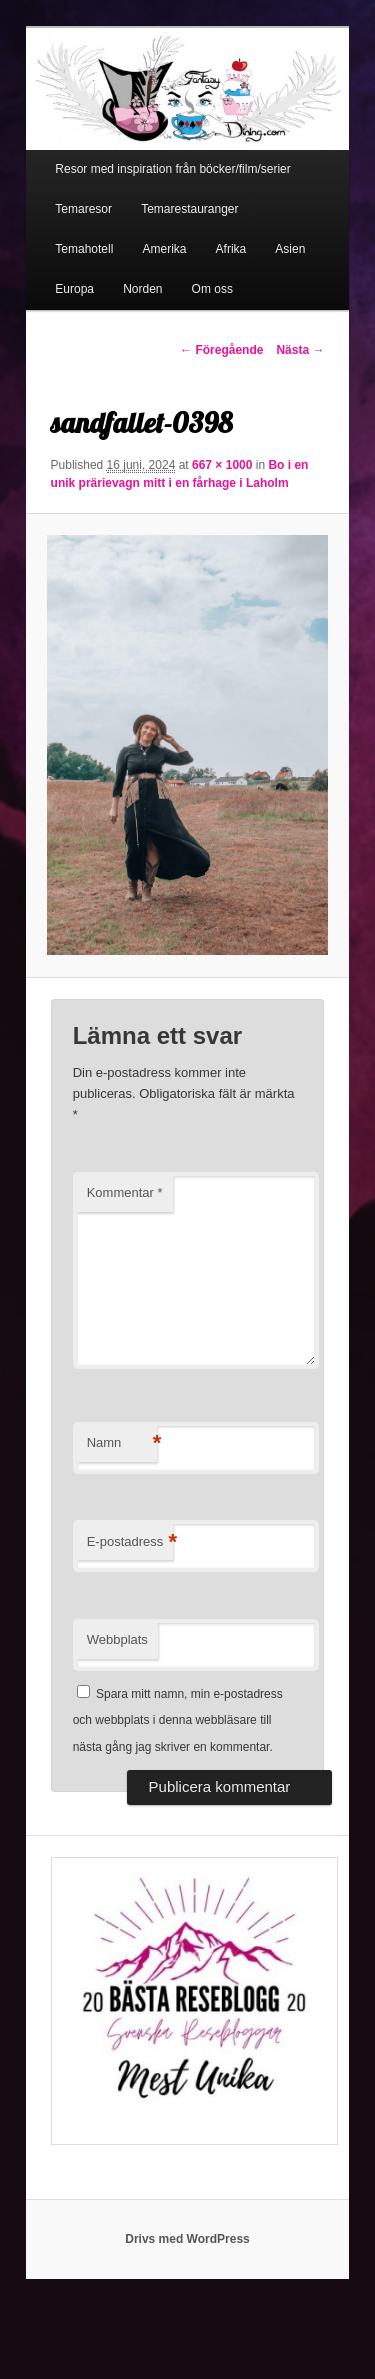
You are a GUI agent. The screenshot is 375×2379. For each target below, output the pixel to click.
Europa (74, 289)
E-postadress (130, 1542)
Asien (290, 249)
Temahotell (84, 249)
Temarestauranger (189, 209)
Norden (142, 289)
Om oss (212, 289)
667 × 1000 (222, 465)
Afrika (231, 249)
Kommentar (125, 1192)
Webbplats (117, 1639)
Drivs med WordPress (187, 2239)
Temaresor (83, 209)
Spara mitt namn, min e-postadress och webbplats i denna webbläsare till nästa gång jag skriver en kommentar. (178, 1720)
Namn (122, 1443)
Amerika (164, 249)
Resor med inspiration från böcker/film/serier (172, 169)
